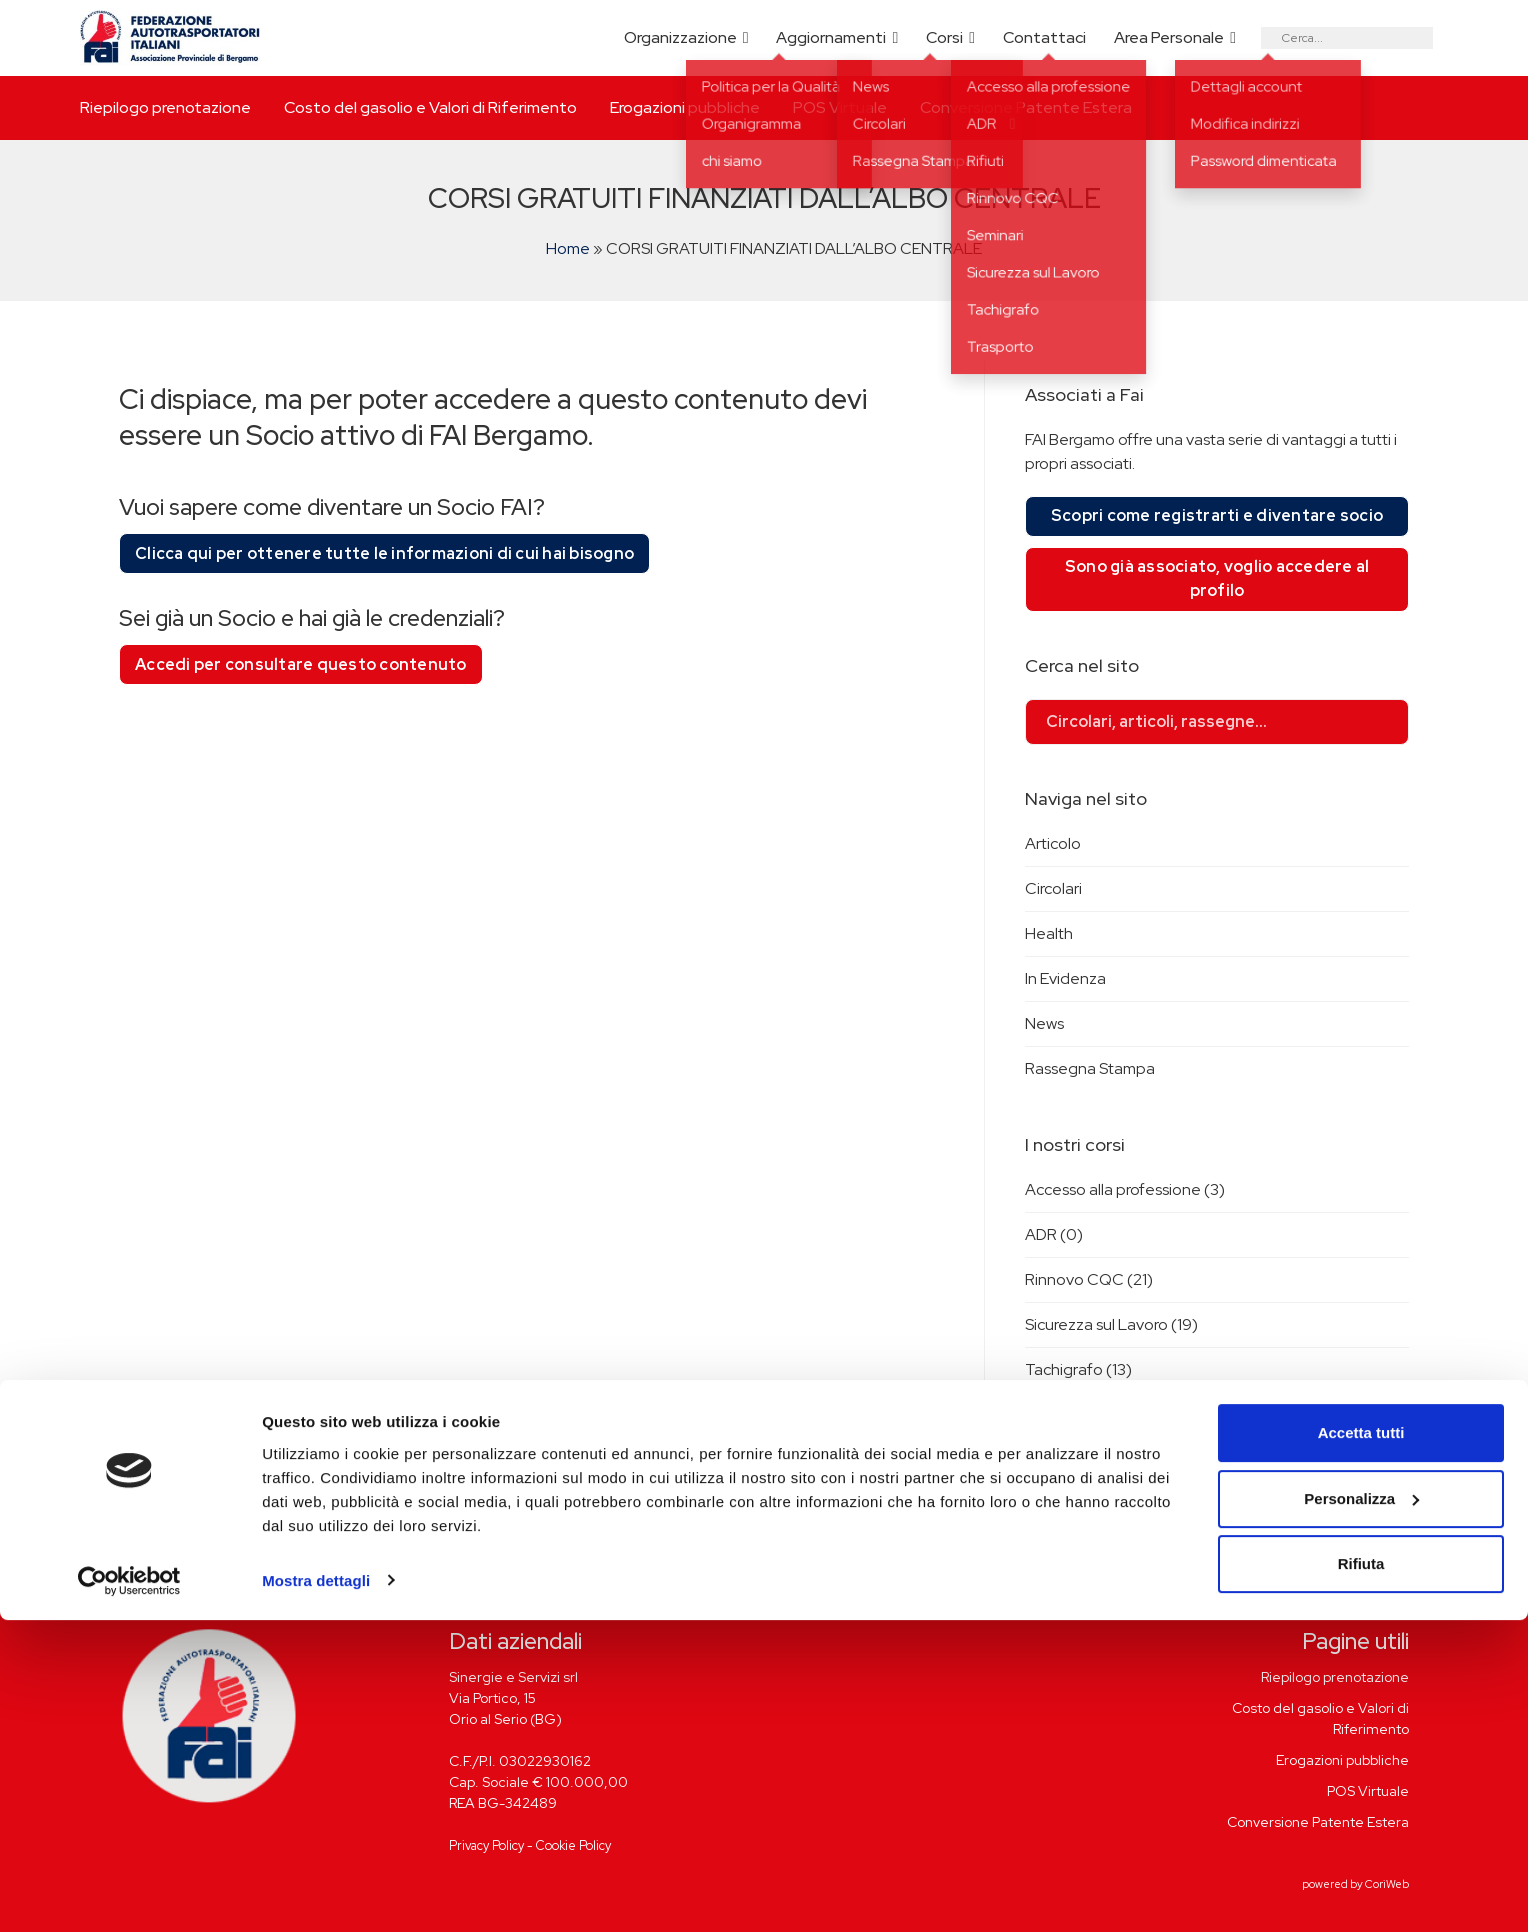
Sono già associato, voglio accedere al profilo (1217, 578)
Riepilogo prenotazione (165, 107)
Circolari (1053, 888)
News (1044, 1023)
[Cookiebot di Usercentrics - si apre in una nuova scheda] (129, 1893)
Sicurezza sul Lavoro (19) (1111, 1324)
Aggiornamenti (831, 37)
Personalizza (1361, 1810)
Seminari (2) (1067, 1504)
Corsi (944, 37)
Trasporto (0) (1074, 1414)
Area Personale (1169, 37)
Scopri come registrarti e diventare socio (1217, 515)
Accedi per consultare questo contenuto (301, 664)
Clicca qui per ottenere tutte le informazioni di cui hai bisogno (384, 553)
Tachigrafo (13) (1078, 1369)
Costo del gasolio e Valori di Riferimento (430, 107)
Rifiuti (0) (1058, 1459)
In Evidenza (1065, 978)
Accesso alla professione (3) (1125, 1189)
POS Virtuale (840, 107)
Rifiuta (1361, 1876)
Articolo (1053, 843)
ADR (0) (1054, 1234)
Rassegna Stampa (1090, 1068)
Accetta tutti (1361, 1745)
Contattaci (1044, 37)
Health (1049, 933)
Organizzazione (680, 37)
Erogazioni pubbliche (685, 107)
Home (568, 248)
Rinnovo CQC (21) (1089, 1279)
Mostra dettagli (316, 1892)
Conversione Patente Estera (1026, 107)
